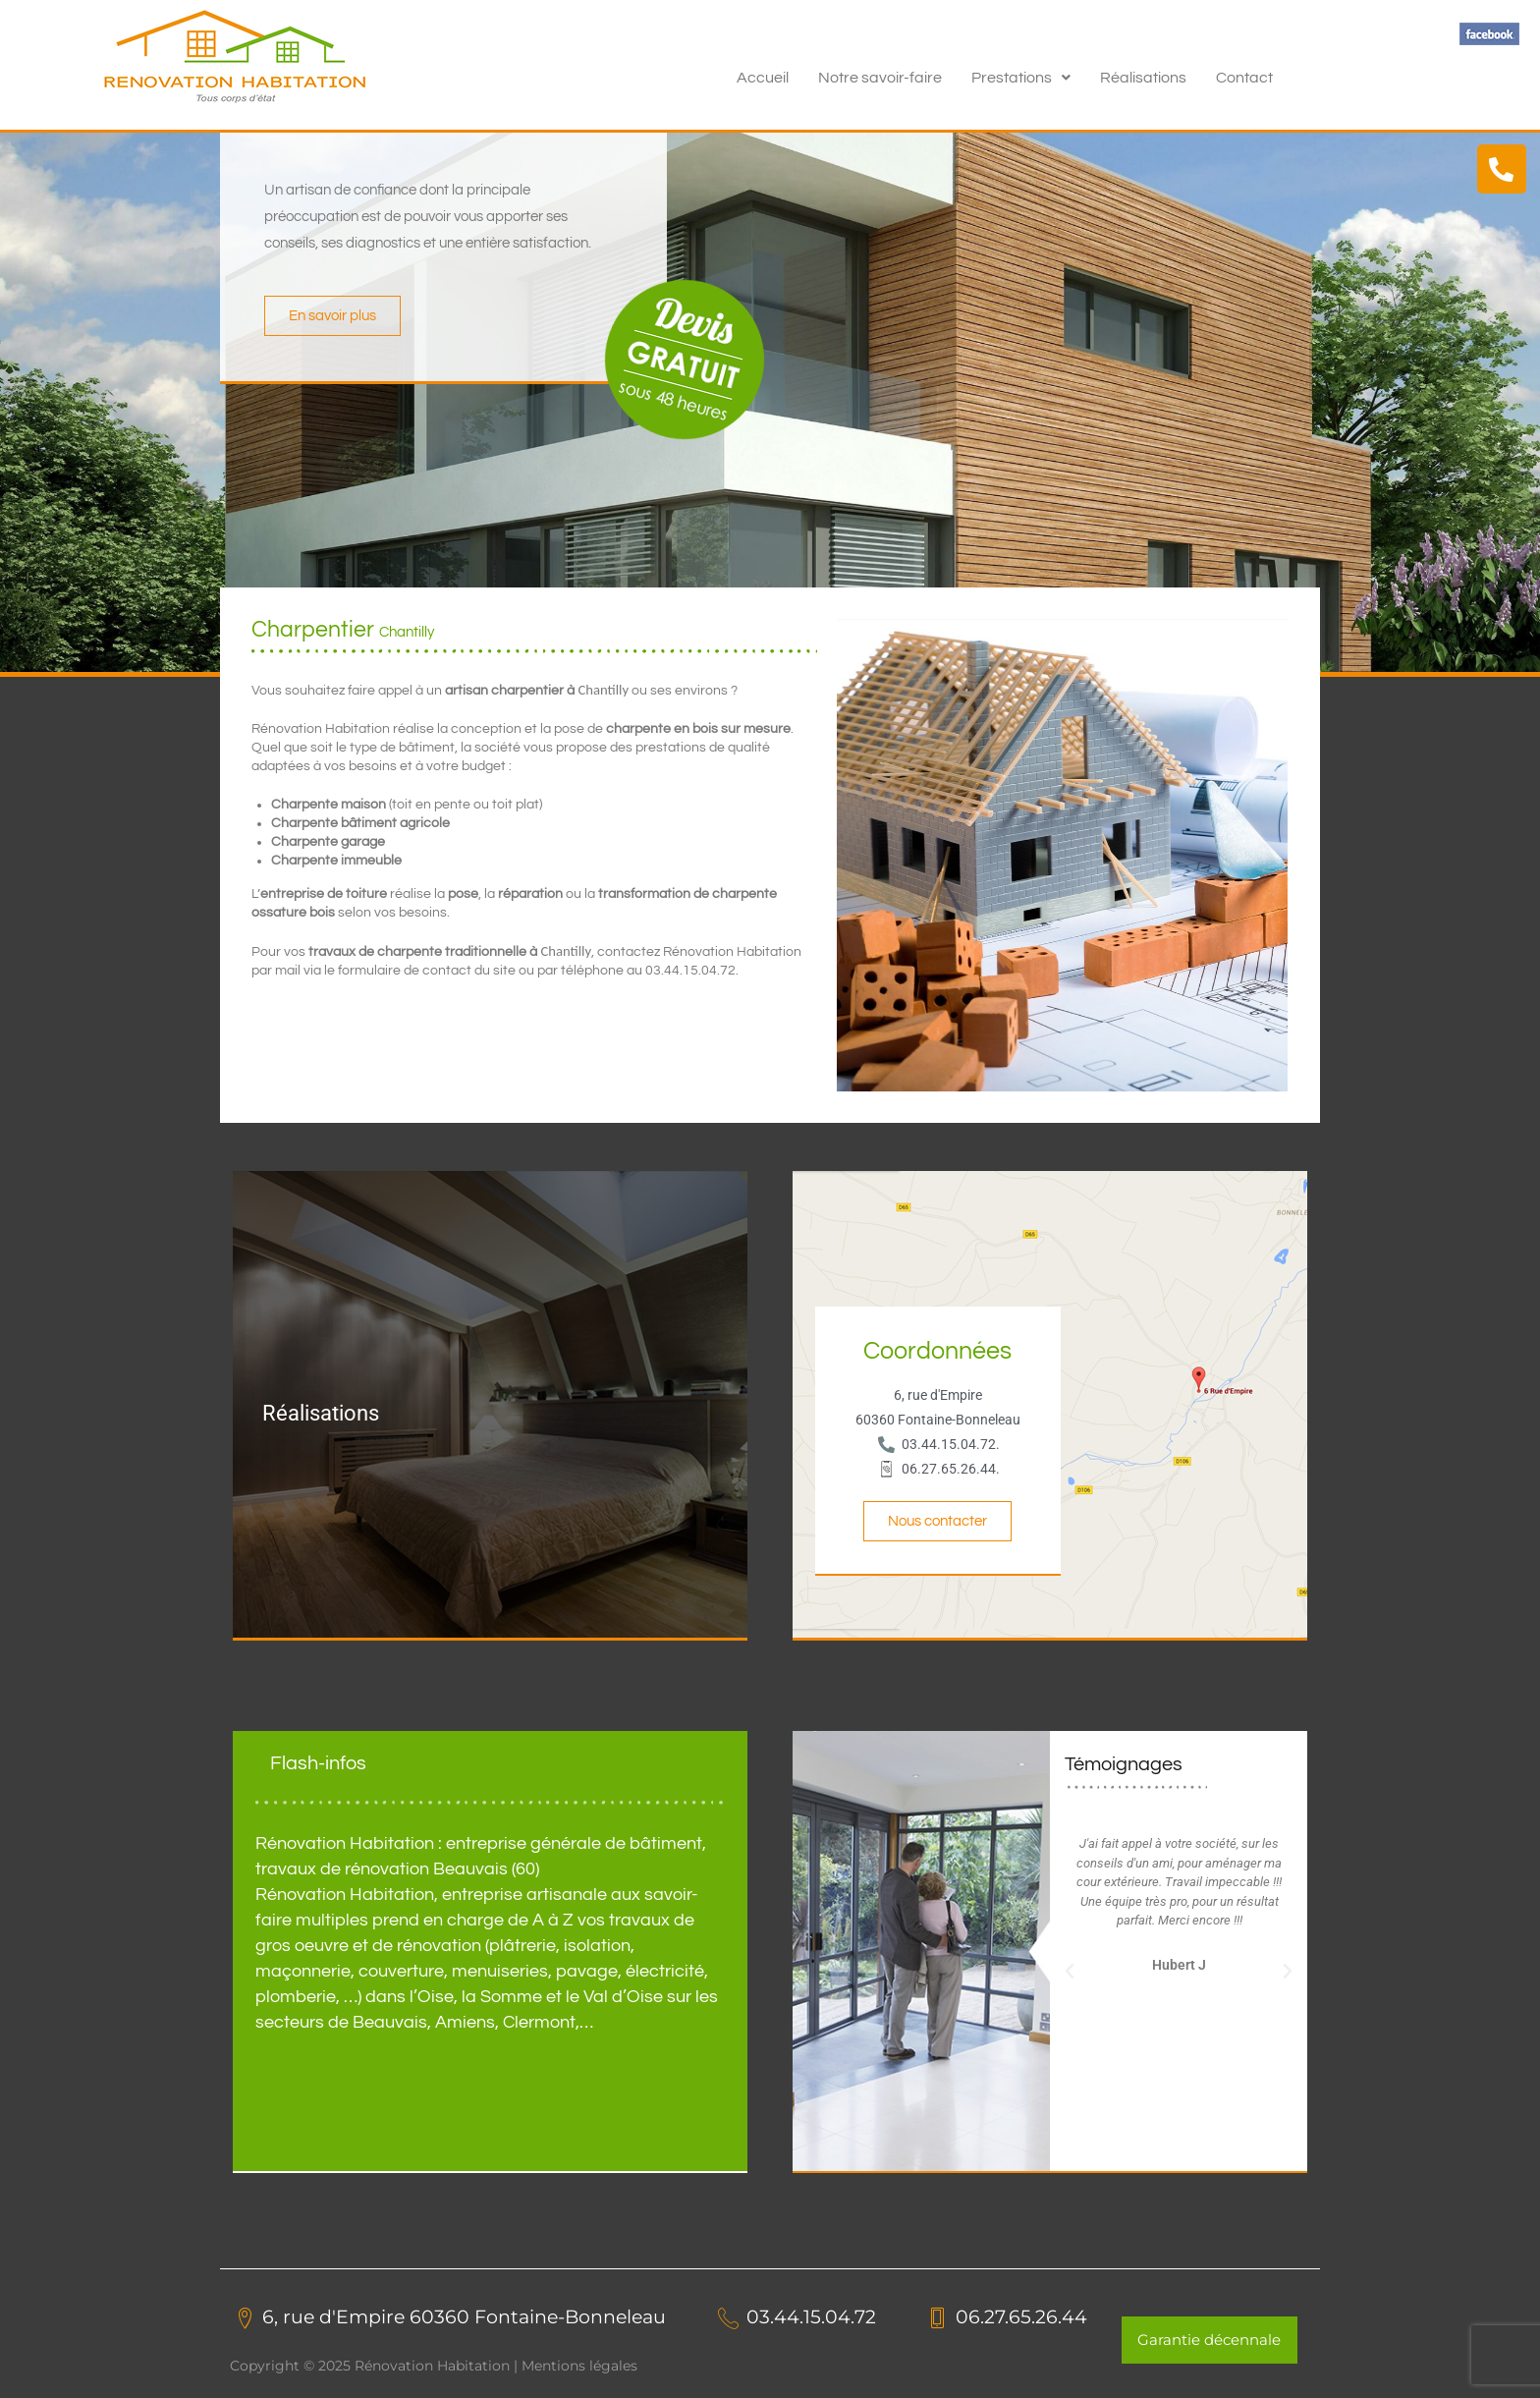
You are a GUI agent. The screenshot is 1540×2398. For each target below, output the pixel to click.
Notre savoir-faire (880, 77)
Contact (1244, 77)
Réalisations (1143, 77)
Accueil (763, 77)
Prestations (1021, 77)
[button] (1021, 77)
